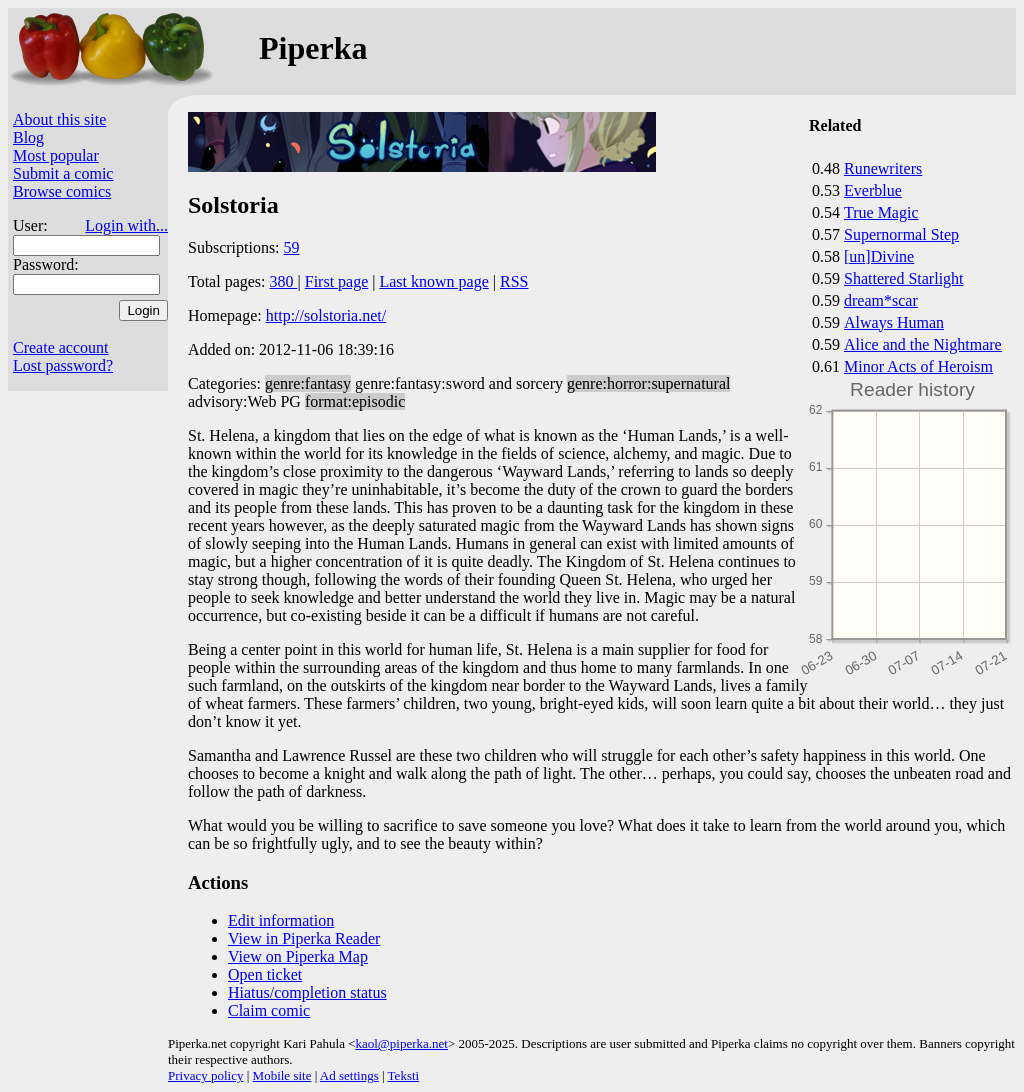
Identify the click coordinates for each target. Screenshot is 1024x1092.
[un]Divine (879, 256)
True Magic (881, 212)
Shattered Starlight (904, 278)
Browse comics (62, 191)
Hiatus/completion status (307, 992)
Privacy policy (205, 1075)
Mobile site (282, 1075)
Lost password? (63, 365)
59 (292, 247)
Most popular (56, 155)
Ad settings (349, 1075)
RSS (514, 281)
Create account (61, 347)
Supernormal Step (901, 234)
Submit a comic (63, 173)
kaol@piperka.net (401, 1043)
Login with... (126, 225)
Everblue (873, 190)
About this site (59, 119)
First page (337, 281)
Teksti (404, 1075)
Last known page (433, 281)
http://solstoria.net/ (326, 315)
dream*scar (881, 300)
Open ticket (265, 974)
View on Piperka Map (298, 956)
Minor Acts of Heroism (918, 366)
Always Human (894, 322)
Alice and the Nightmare (923, 344)
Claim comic (269, 1010)
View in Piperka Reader (304, 938)
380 (284, 281)
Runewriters (883, 168)
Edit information (281, 920)
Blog (28, 137)
